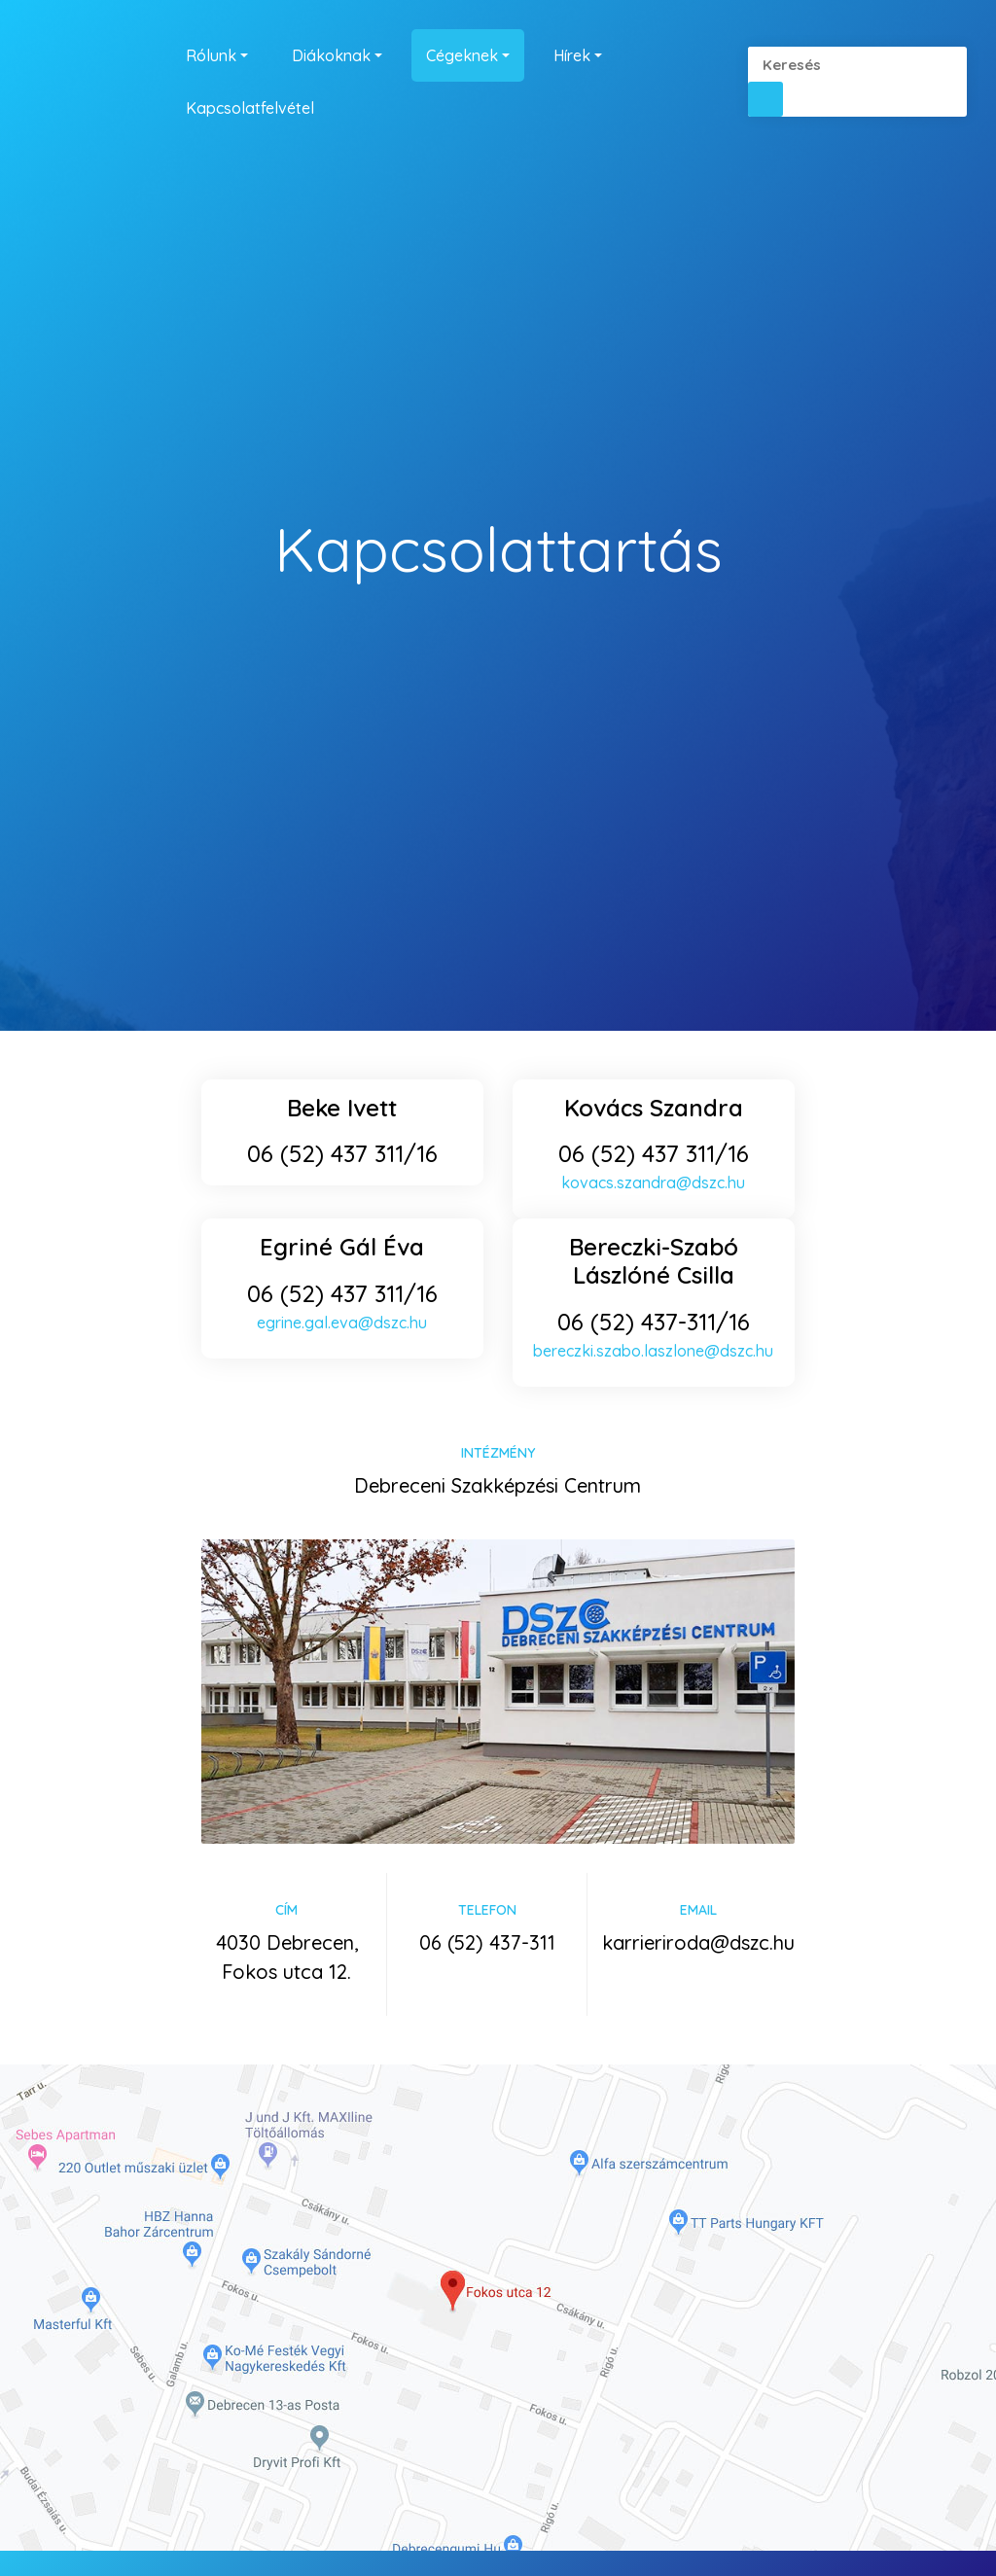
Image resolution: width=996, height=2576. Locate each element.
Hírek (571, 55)
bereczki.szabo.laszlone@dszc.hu (653, 1350)
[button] (765, 99)
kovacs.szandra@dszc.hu (653, 1182)
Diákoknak (331, 55)
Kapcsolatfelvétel (250, 108)
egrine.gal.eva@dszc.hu (342, 1322)
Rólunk (211, 55)
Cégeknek (462, 55)
